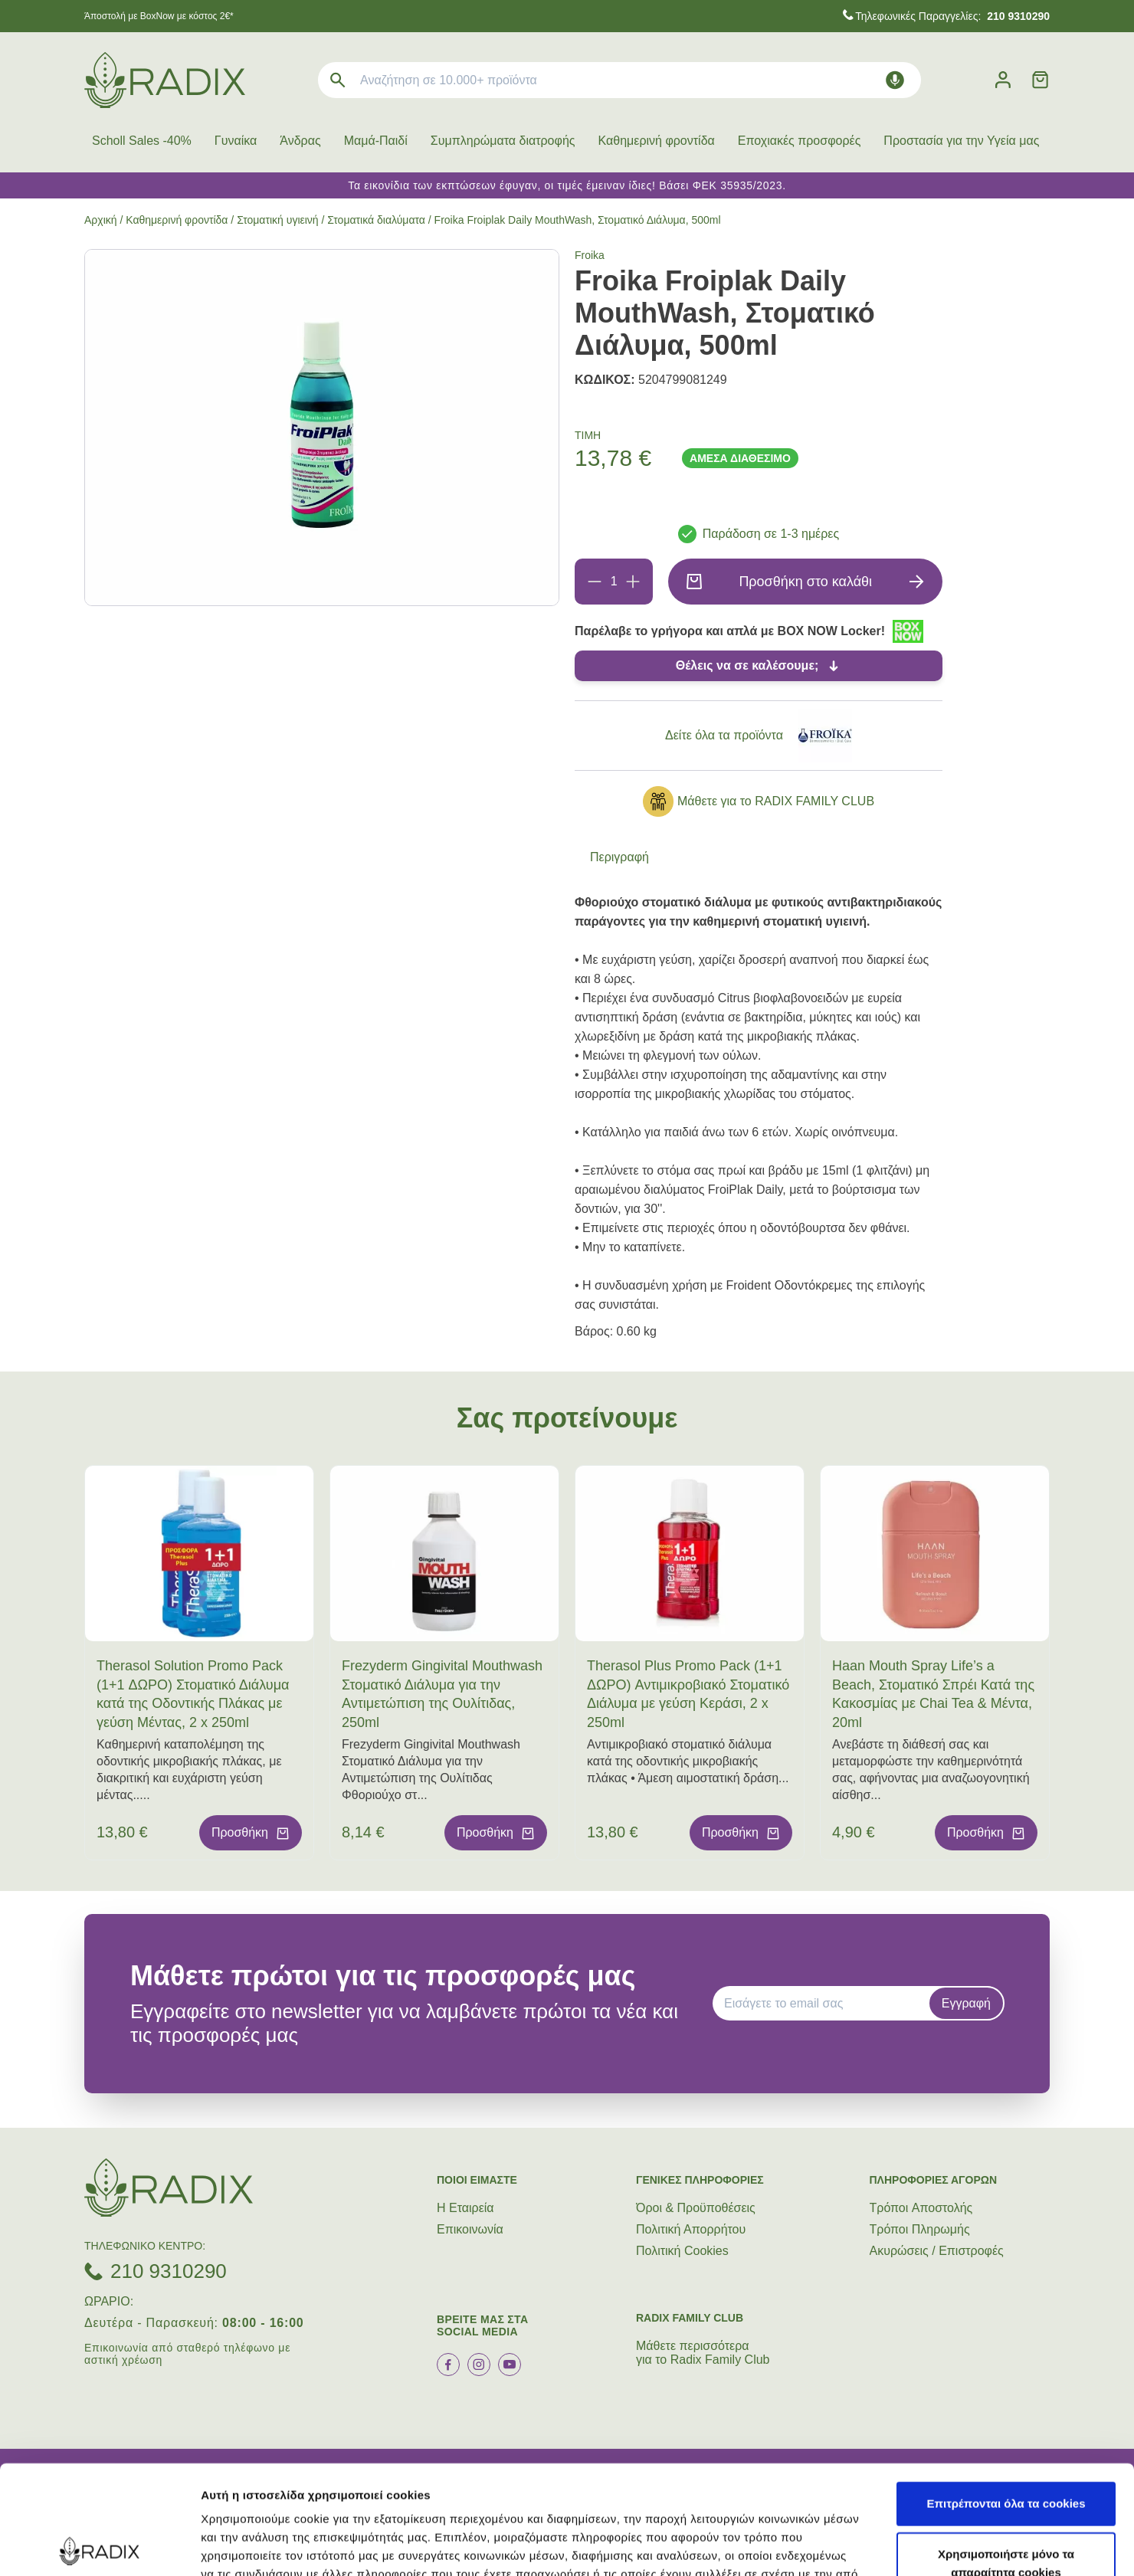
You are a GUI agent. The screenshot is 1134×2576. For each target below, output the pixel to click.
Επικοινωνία (470, 2229)
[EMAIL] (826, 2004)
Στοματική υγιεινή (277, 220)
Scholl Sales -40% (142, 140)
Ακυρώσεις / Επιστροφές (937, 2250)
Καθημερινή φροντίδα (656, 140)
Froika (590, 255)
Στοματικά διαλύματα (376, 220)
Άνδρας (300, 140)
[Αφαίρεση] (594, 581)
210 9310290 (168, 2271)
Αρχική (100, 220)
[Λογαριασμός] (1003, 80)
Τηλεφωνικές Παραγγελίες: (952, 16)
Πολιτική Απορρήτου (691, 2229)
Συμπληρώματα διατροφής (503, 140)
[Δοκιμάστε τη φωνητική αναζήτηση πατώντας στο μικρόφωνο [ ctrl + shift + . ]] (895, 80)
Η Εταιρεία (465, 2207)
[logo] (164, 80)
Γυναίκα (236, 140)
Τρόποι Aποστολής (921, 2207)
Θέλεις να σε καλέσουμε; (747, 665)
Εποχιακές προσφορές (799, 140)
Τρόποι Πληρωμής (920, 2229)
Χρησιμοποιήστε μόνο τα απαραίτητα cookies (1006, 2454)
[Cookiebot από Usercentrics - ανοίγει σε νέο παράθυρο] (99, 2546)
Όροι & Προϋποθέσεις (695, 2207)
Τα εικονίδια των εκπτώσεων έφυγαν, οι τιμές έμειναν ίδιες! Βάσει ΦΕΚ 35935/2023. (567, 185)
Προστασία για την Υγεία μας (961, 140)
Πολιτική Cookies (682, 2250)
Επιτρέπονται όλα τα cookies (1005, 2394)
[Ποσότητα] (613, 581)
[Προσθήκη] (633, 581)
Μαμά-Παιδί (376, 140)
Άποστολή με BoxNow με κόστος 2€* (159, 16)
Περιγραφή (619, 857)
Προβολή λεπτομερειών (910, 2545)
